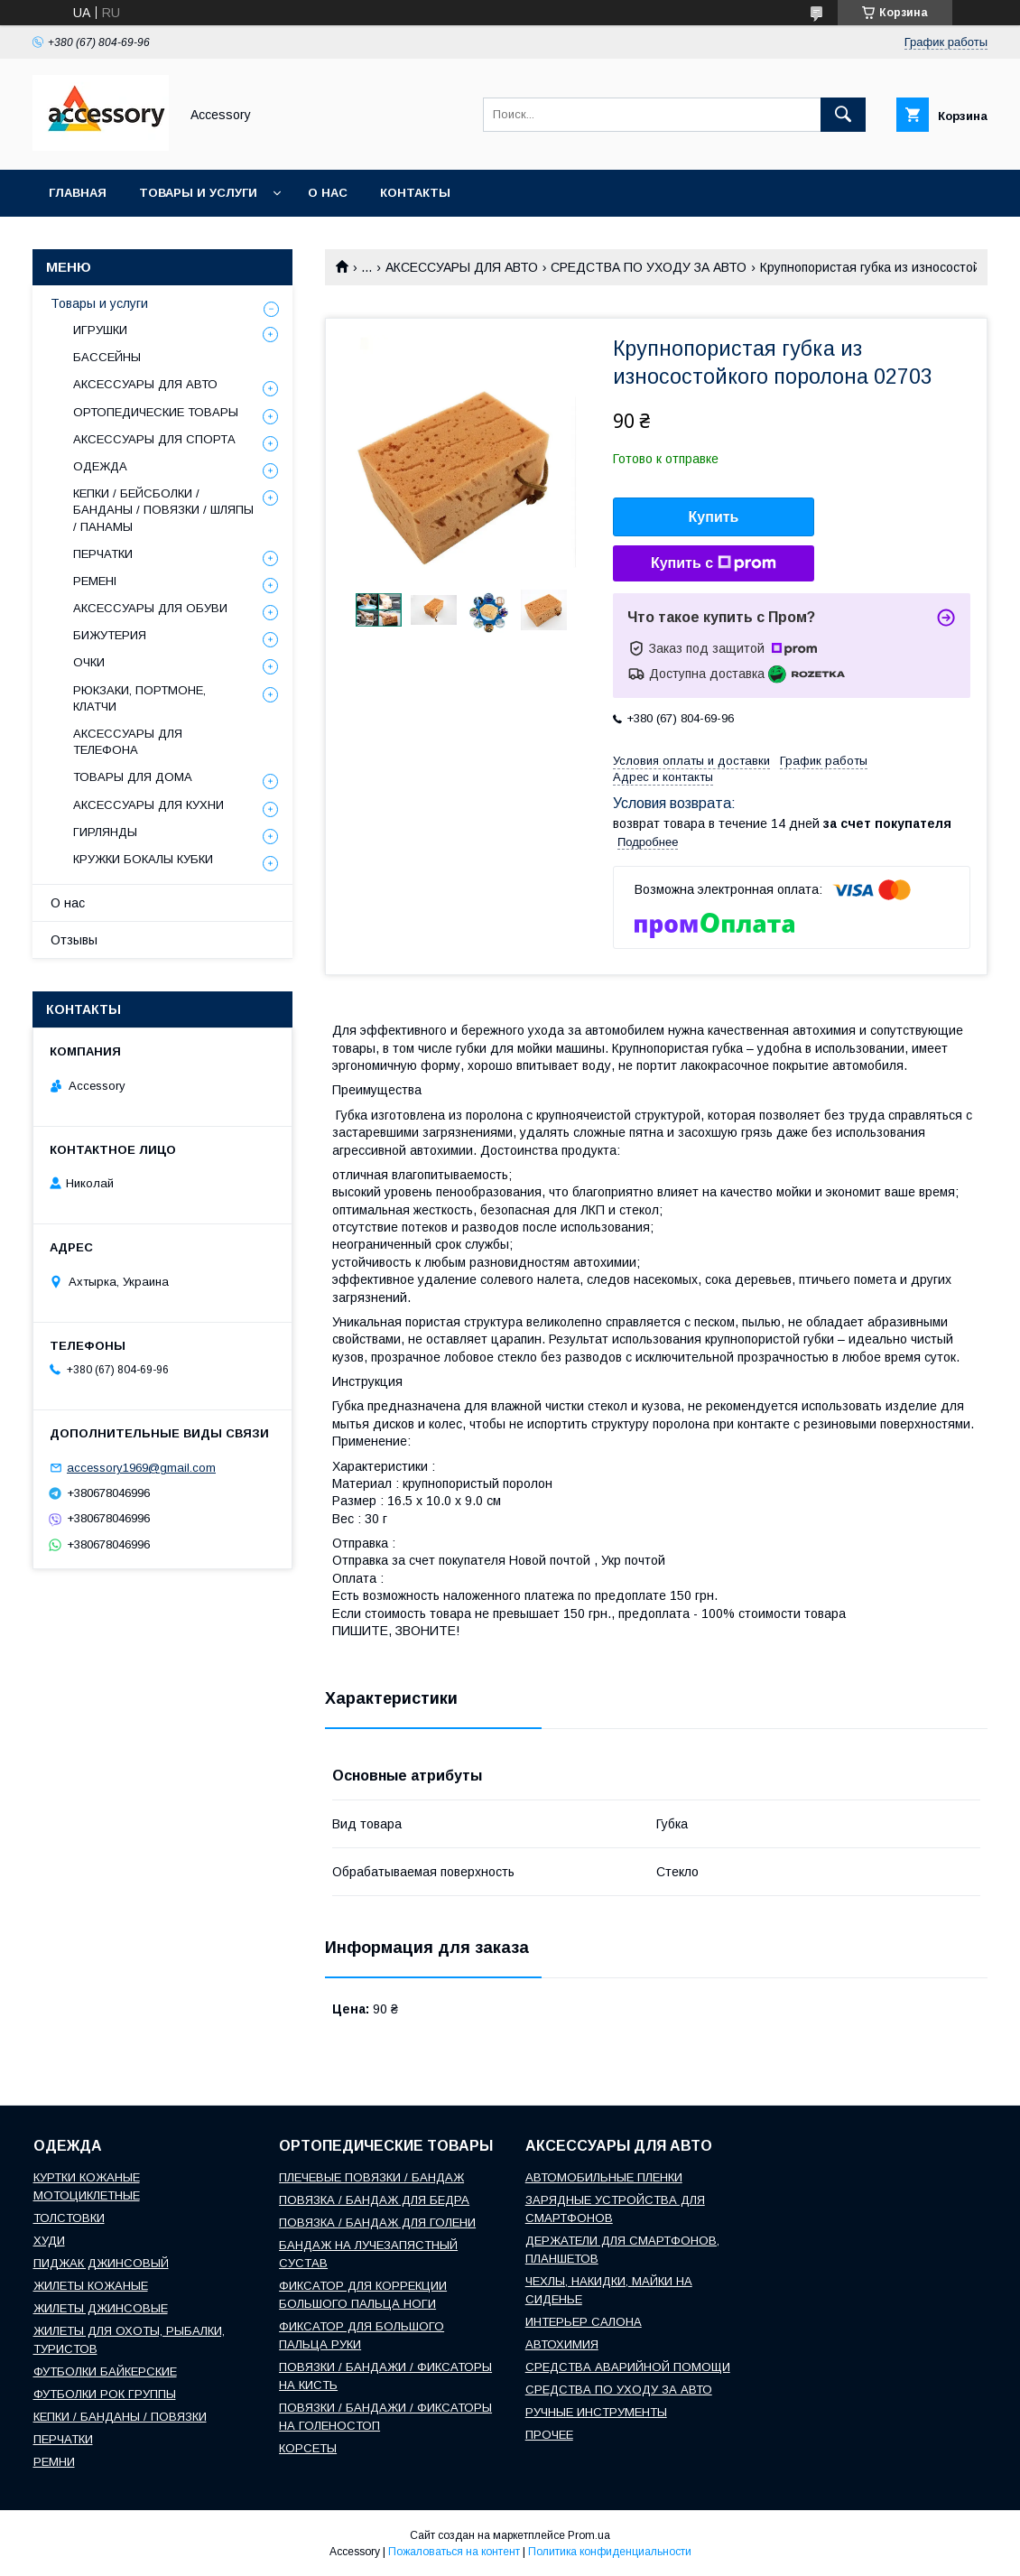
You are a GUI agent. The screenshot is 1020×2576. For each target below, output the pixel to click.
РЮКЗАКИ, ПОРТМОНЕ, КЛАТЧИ (139, 698)
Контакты (415, 193)
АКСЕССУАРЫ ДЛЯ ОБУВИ (150, 608)
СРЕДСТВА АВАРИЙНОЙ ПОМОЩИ (627, 2367)
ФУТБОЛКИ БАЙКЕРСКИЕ (105, 2371)
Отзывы (74, 940)
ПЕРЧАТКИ (103, 554)
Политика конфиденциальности (609, 2551)
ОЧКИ (89, 662)
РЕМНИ (54, 2462)
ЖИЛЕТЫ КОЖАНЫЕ (90, 2285)
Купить (714, 517)
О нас (328, 193)
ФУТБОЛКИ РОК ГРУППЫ (104, 2394)
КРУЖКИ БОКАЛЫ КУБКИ (143, 859)
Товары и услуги (198, 193)
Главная (78, 193)
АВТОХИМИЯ (561, 2344)
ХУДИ (49, 2240)
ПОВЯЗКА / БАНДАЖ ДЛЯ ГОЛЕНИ (377, 2222)
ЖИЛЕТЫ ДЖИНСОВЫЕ (100, 2308)
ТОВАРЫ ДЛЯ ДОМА (132, 777)
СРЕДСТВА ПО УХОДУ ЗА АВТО (648, 267)
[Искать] (843, 115)
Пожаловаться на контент (454, 2551)
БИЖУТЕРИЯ (109, 635)
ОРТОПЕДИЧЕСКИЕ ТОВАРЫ (155, 412)
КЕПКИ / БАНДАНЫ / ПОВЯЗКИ (120, 2416)
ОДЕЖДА (100, 466)
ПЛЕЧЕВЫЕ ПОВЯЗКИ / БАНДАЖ (371, 2177)
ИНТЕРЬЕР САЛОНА (583, 2322)
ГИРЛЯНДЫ (105, 832)
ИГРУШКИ (100, 330)
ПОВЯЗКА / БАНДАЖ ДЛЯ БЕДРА (374, 2200)
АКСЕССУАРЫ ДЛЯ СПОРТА (154, 439)
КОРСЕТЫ (308, 2448)
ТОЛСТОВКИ (69, 2218)
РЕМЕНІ (94, 581)
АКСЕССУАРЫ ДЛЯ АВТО (461, 267)
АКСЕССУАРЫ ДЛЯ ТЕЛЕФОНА (127, 742)
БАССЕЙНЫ (107, 357)
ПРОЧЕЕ (549, 2434)
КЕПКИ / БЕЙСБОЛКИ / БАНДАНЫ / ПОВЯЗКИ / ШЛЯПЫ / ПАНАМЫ (163, 510)
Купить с (713, 563)
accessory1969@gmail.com (141, 1467)
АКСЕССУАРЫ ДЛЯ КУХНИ (148, 805)
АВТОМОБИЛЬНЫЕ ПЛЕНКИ (603, 2177)
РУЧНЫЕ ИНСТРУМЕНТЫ (596, 2412)
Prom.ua (589, 2535)
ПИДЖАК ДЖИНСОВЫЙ (101, 2263)
